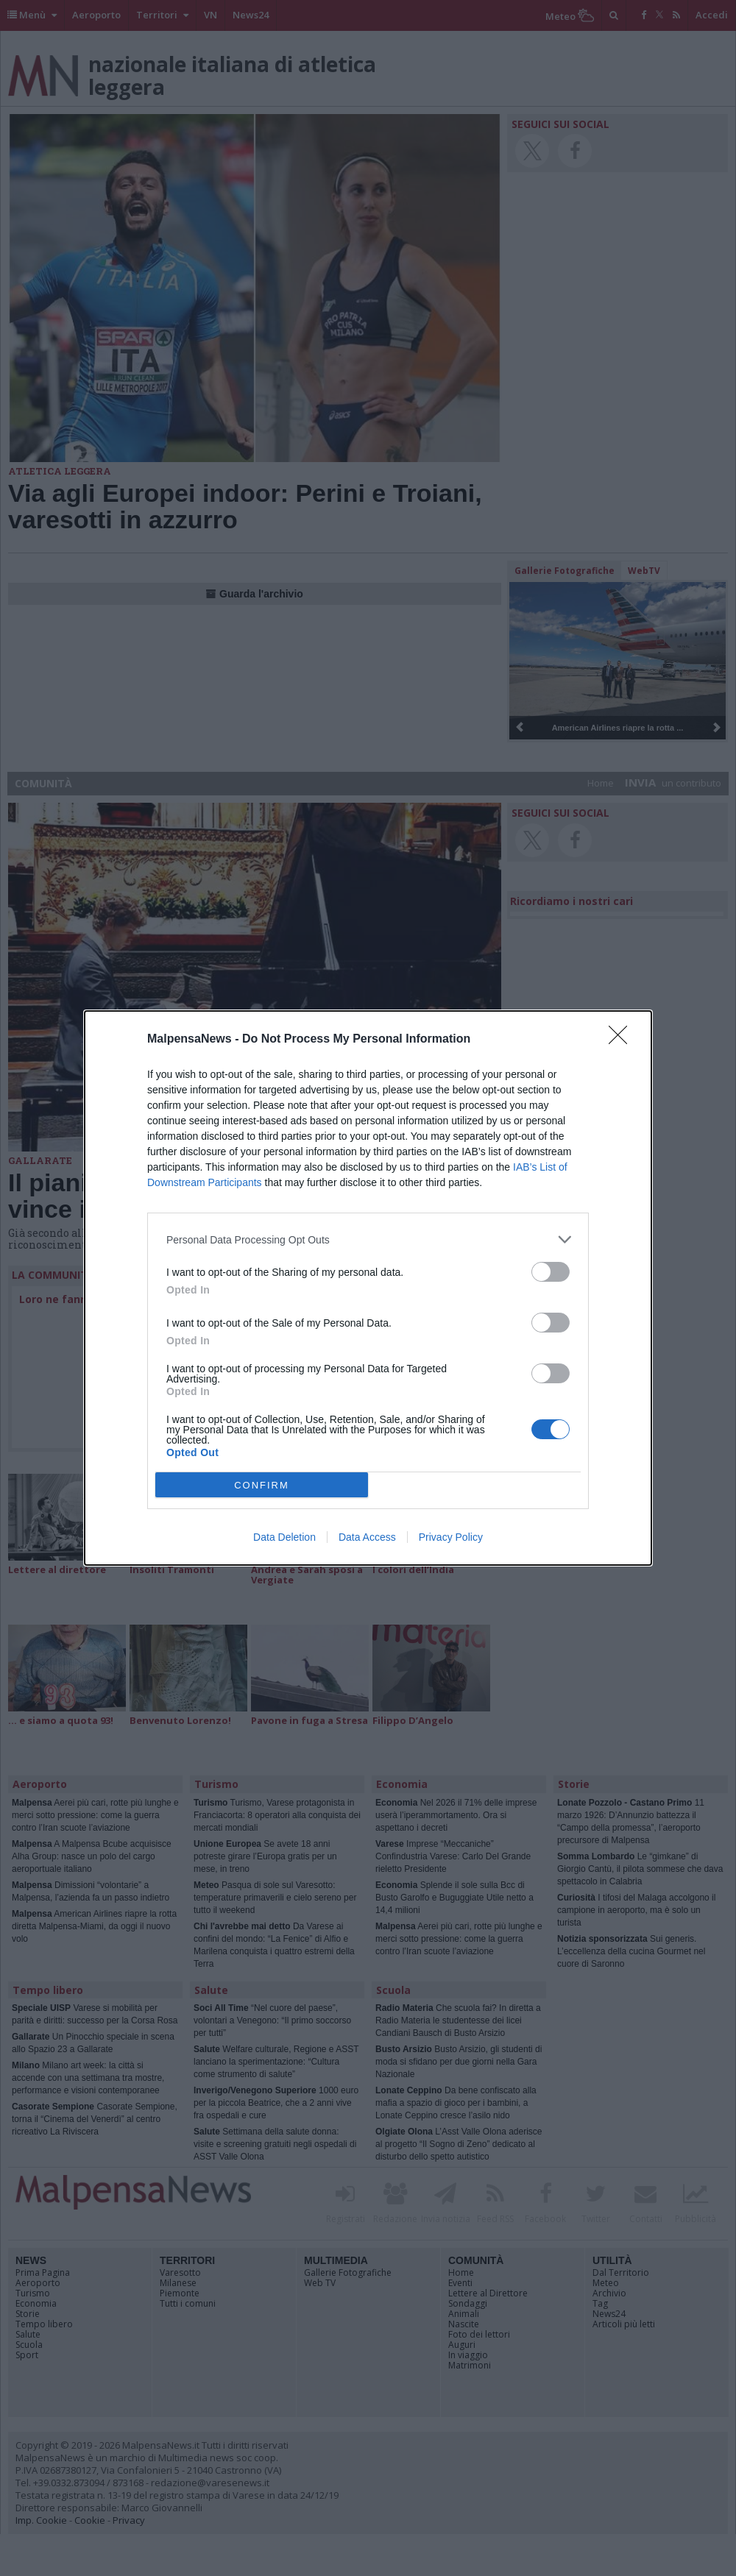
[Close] (623, 1040)
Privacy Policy (451, 1537)
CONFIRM (261, 1485)
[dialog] (368, 1288)
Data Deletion (284, 1537)
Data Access (367, 1537)
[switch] (550, 1272)
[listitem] (368, 1239)
